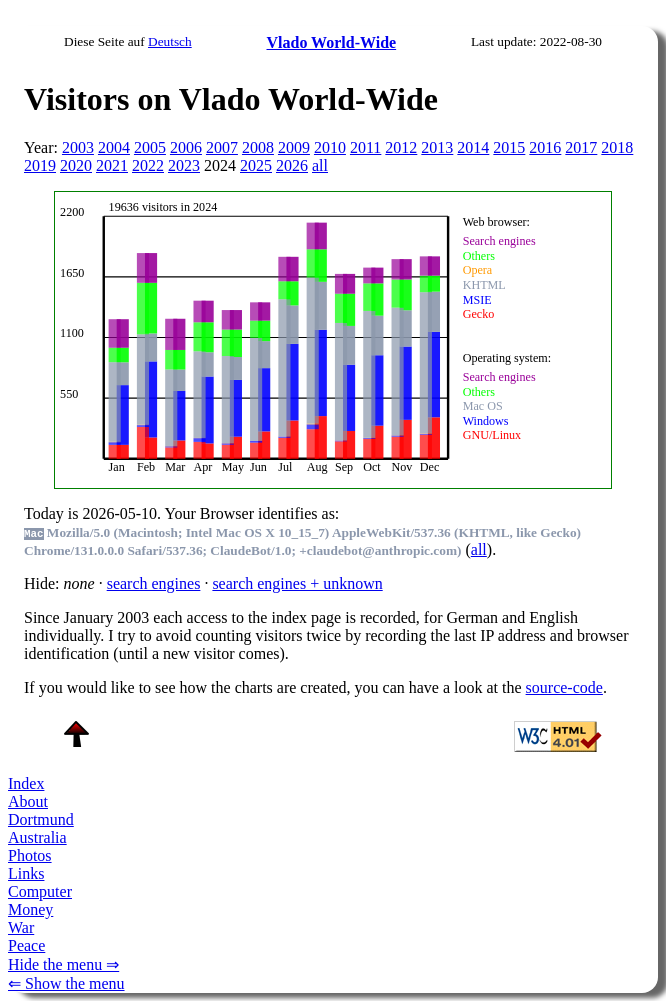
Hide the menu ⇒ (63, 964)
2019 (40, 165)
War (21, 927)
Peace (26, 945)
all (320, 165)
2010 (330, 147)
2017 (581, 147)
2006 (186, 147)
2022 (148, 165)
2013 (437, 147)
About (28, 801)
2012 (401, 147)
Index (26, 783)
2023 (184, 165)
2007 (222, 147)
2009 (294, 147)
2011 (365, 147)
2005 (150, 147)
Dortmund (41, 819)
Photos (30, 855)
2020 (76, 165)
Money (30, 909)
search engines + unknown (297, 583)
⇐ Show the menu (66, 983)
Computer (40, 891)
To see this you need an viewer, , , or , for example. (322, 337)
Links (26, 873)
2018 (617, 147)
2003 (78, 147)
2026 (292, 165)
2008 (258, 147)
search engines (154, 583)
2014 (473, 147)
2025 (256, 165)
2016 (545, 147)
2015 (509, 147)
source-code (564, 687)
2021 (112, 165)
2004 (114, 147)
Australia (37, 837)
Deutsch (170, 41)
